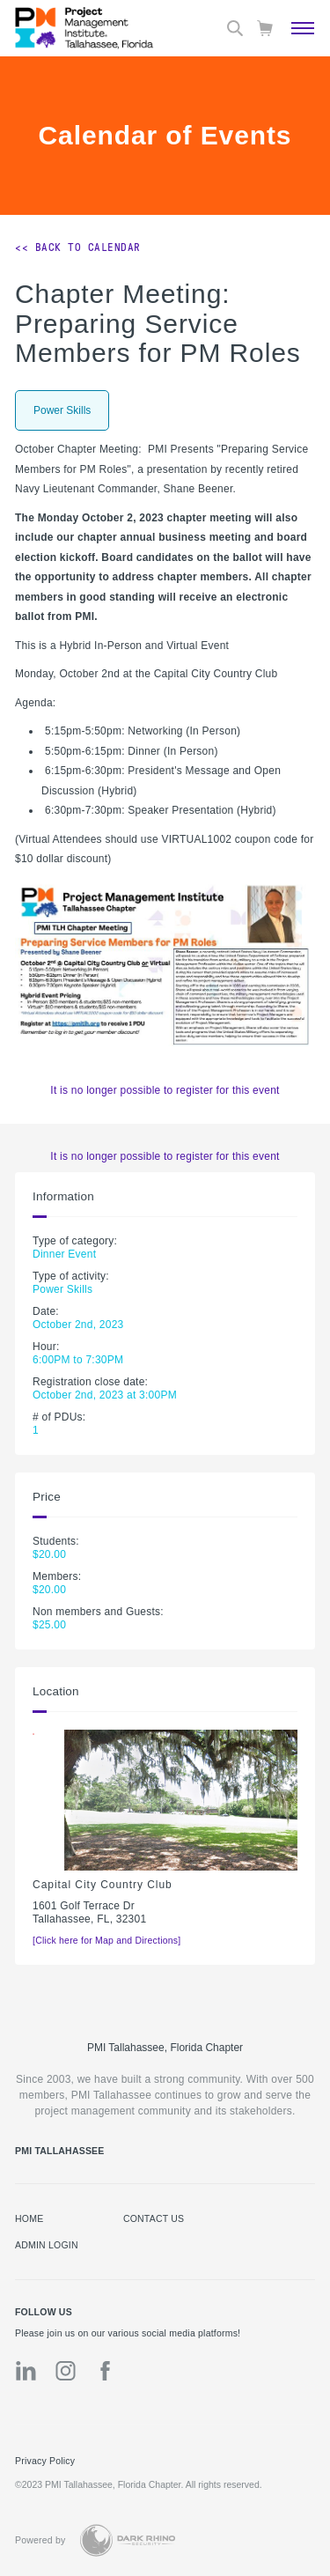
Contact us (153, 2218)
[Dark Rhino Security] (127, 2540)
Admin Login (46, 2245)
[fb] (105, 2370)
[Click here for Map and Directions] (106, 1940)
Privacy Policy (45, 2460)
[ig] (66, 2370)
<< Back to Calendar (78, 247)
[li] (26, 2370)
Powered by (40, 2540)
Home (29, 2218)
